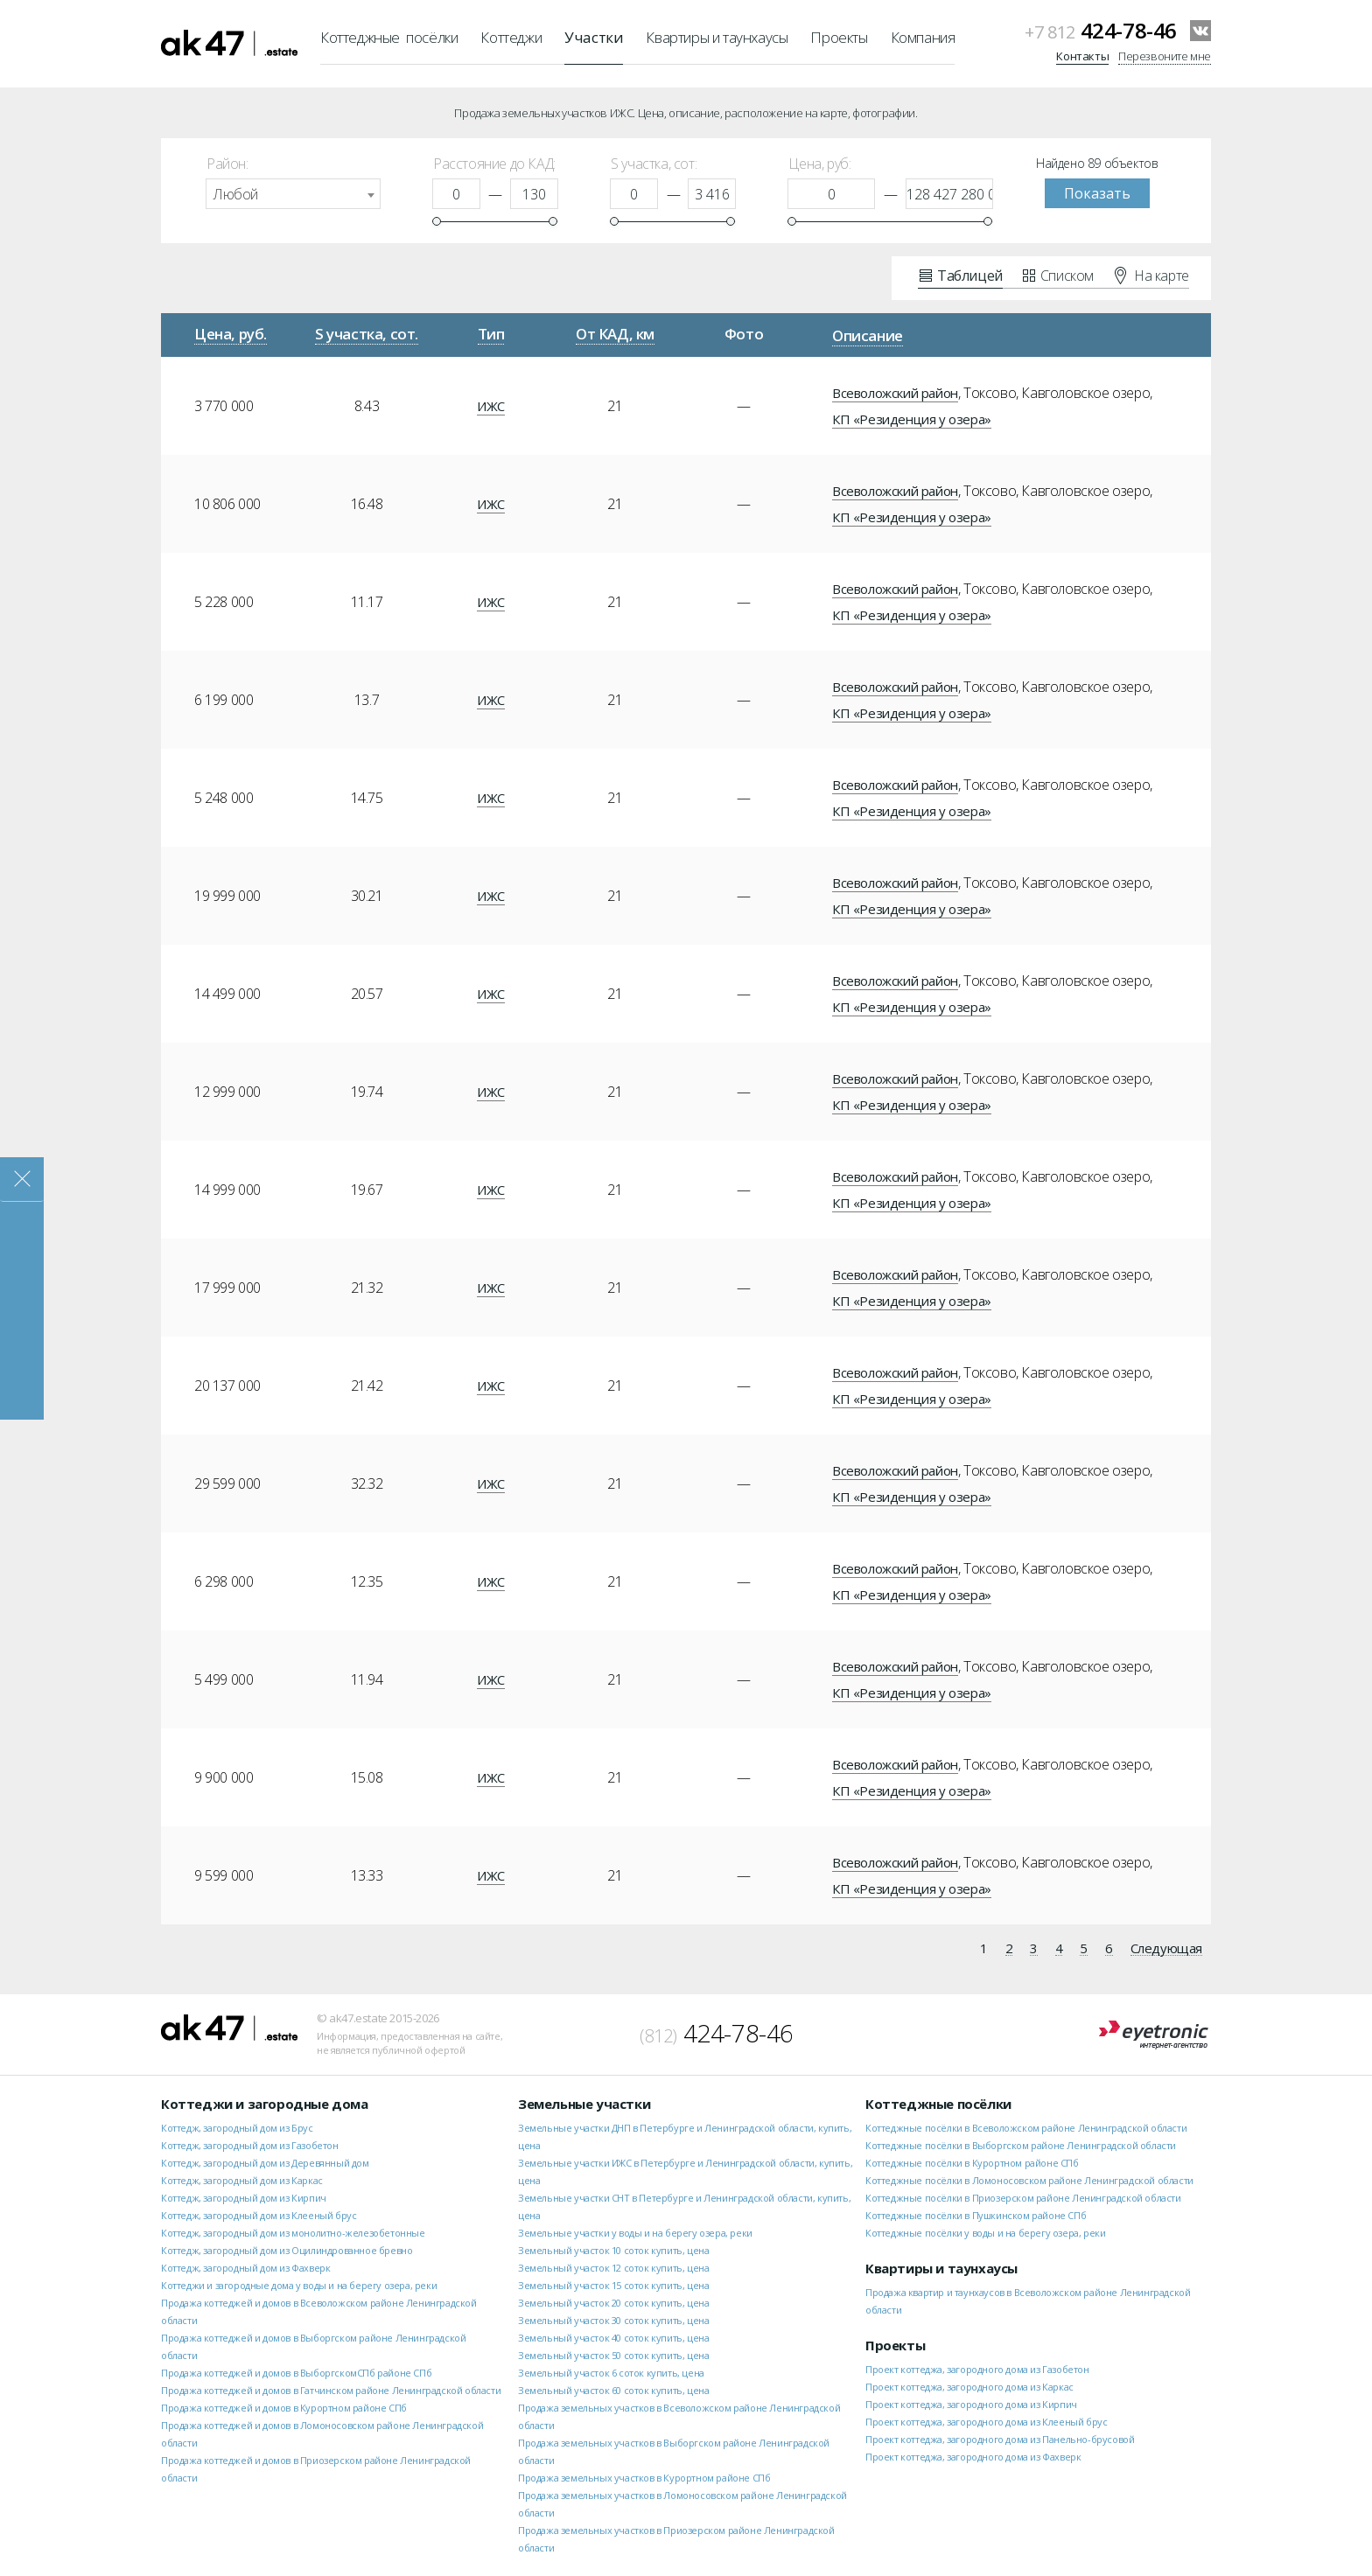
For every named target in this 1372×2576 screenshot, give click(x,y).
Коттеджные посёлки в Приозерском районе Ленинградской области (1023, 2197)
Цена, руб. (230, 334)
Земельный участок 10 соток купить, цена (613, 2250)
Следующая (1166, 1949)
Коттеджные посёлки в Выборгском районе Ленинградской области (1020, 2145)
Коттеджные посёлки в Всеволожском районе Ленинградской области (1025, 2127)
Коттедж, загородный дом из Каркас (242, 2180)
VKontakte (1200, 30)
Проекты (838, 37)
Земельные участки (584, 2103)
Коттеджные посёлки (389, 37)
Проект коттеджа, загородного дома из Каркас (969, 2386)
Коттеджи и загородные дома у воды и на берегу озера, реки (299, 2285)
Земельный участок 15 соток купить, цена (613, 2285)
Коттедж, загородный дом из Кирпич (243, 2197)
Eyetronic (1153, 2035)
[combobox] (293, 193)
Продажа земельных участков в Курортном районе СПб (644, 2477)
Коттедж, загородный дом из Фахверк (245, 2267)
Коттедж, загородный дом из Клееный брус (258, 2215)
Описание (867, 335)
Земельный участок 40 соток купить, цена (613, 2337)
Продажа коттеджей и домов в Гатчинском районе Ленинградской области (330, 2390)
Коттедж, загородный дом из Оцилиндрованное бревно (286, 2250)
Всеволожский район (895, 392)
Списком (1058, 274)
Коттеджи (511, 37)
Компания (923, 37)
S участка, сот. (366, 334)
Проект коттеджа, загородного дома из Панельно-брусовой (999, 2439)
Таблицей (961, 274)
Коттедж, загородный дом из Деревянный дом (265, 2162)
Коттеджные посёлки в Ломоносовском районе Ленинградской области (1029, 2180)
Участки (593, 37)
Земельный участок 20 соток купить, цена (613, 2302)
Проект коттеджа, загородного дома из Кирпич (971, 2404)
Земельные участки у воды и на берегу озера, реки (635, 2232)
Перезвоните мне (1164, 56)
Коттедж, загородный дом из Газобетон (250, 2145)
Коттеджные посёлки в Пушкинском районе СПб (975, 2215)
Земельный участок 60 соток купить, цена (613, 2390)
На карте (1152, 274)
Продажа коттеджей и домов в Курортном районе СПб (284, 2407)
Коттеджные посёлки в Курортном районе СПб (972, 2162)
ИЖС (491, 406)
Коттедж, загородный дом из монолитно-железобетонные (293, 2232)
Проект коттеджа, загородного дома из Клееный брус (986, 2421)
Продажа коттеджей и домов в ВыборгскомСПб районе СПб (296, 2372)
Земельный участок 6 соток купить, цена (611, 2372)
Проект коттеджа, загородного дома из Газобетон (977, 2369)
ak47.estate (229, 2027)
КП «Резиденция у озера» (911, 419)
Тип (491, 334)
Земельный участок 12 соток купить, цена (613, 2267)
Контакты (1082, 56)
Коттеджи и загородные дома (264, 2103)
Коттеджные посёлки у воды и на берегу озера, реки (985, 2232)
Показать (1097, 193)
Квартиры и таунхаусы (717, 37)
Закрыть (22, 1179)
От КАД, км (615, 334)
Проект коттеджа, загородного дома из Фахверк (973, 2456)
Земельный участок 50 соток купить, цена (613, 2355)
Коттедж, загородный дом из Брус (237, 2127)
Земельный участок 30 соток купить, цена (613, 2320)
